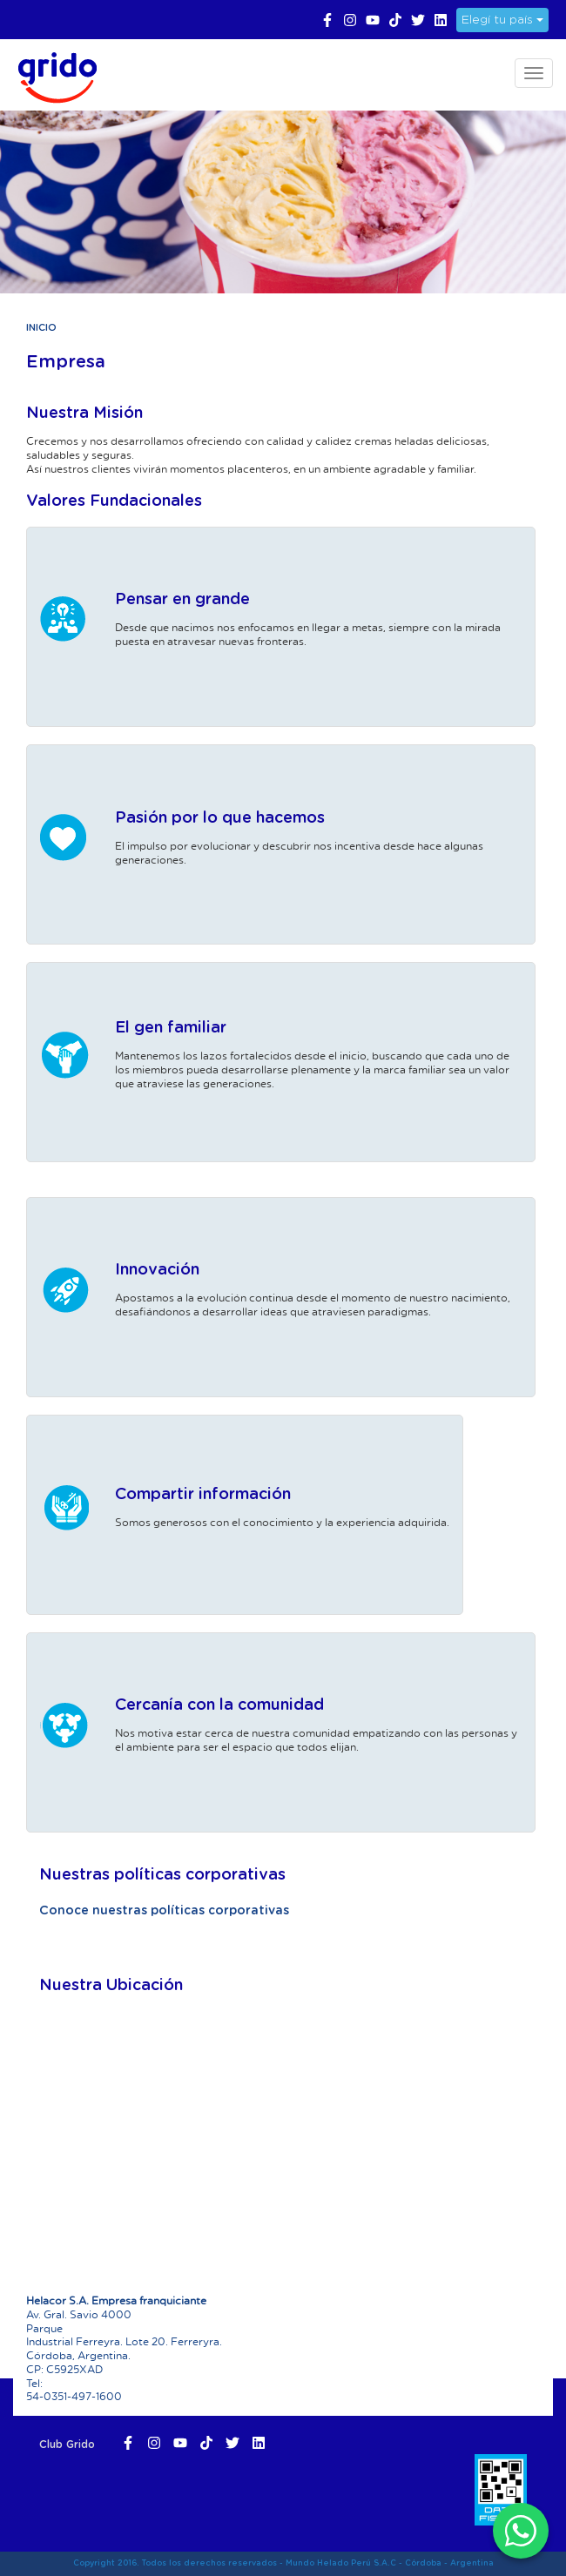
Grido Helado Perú (52, 75)
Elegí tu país (502, 20)
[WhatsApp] (521, 2531)
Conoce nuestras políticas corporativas (164, 1911)
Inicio (41, 328)
